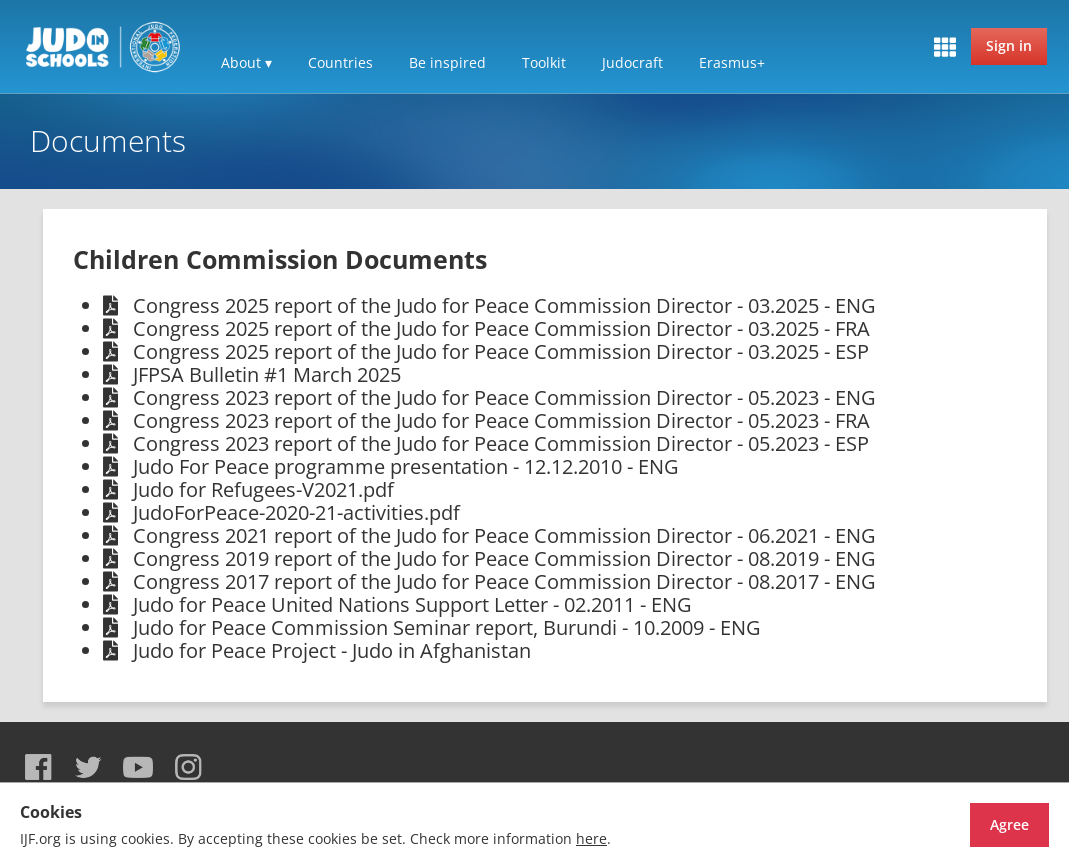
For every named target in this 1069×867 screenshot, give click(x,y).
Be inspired (447, 62)
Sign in (1009, 45)
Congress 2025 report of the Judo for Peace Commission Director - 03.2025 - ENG (504, 305)
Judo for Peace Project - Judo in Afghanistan (332, 650)
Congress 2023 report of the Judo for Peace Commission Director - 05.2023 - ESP (501, 443)
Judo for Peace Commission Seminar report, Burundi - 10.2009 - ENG (447, 627)
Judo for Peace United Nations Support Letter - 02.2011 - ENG (412, 604)
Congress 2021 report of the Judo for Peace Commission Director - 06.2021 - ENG (504, 535)
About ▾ (246, 62)
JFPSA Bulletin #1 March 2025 (267, 374)
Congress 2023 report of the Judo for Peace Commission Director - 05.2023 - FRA (501, 420)
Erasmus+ (732, 62)
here (591, 838)
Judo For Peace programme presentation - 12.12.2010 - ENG (406, 466)
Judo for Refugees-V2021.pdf (263, 489)
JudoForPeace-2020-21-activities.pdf (296, 512)
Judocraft (632, 62)
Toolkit (544, 62)
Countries (340, 62)
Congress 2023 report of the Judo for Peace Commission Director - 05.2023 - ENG (504, 397)
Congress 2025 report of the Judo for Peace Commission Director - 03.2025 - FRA (501, 328)
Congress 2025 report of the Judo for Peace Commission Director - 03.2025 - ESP (501, 351)
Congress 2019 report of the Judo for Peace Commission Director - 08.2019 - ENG (504, 558)
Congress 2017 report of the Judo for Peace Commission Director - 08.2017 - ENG (504, 581)
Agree (974, 824)
